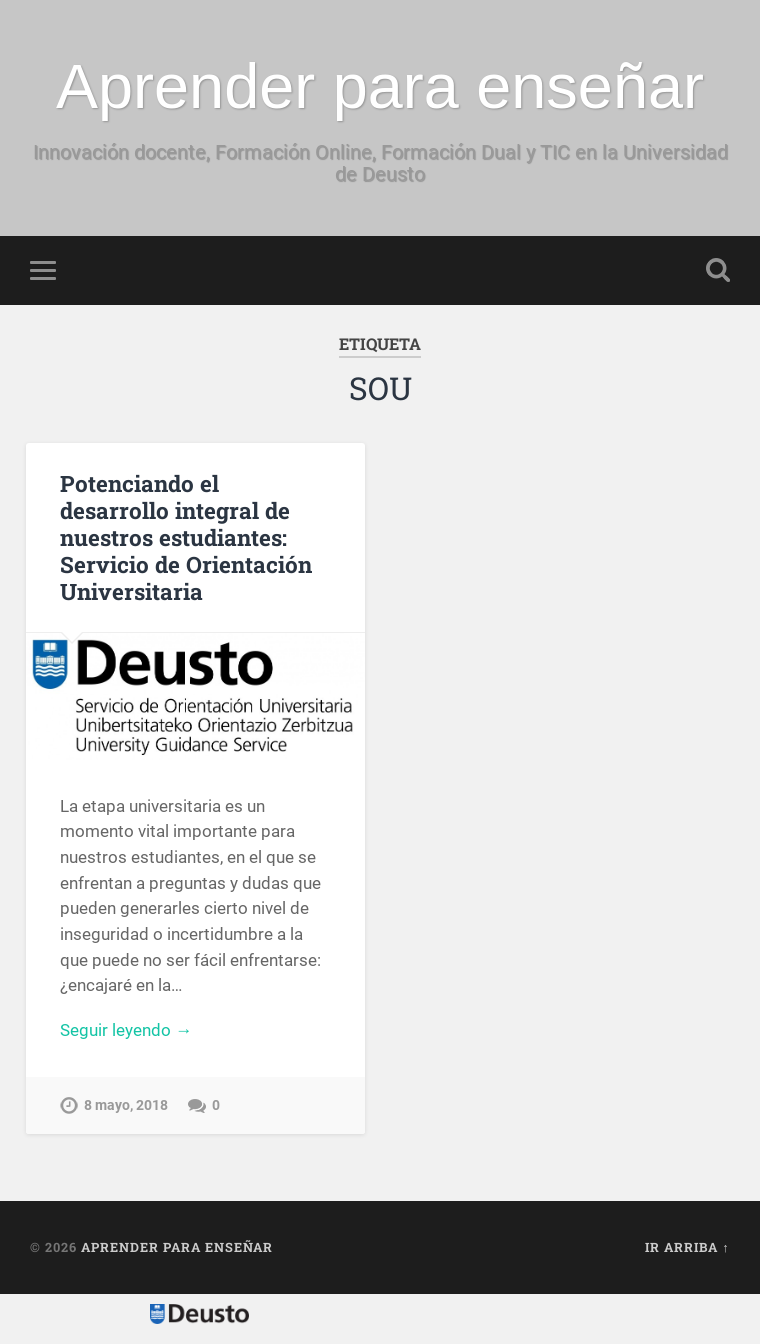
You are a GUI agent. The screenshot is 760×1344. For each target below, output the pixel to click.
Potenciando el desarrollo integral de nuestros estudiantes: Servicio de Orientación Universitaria (186, 537)
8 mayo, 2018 (126, 1105)
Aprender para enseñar (380, 86)
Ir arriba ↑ (687, 1247)
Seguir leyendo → (126, 1030)
